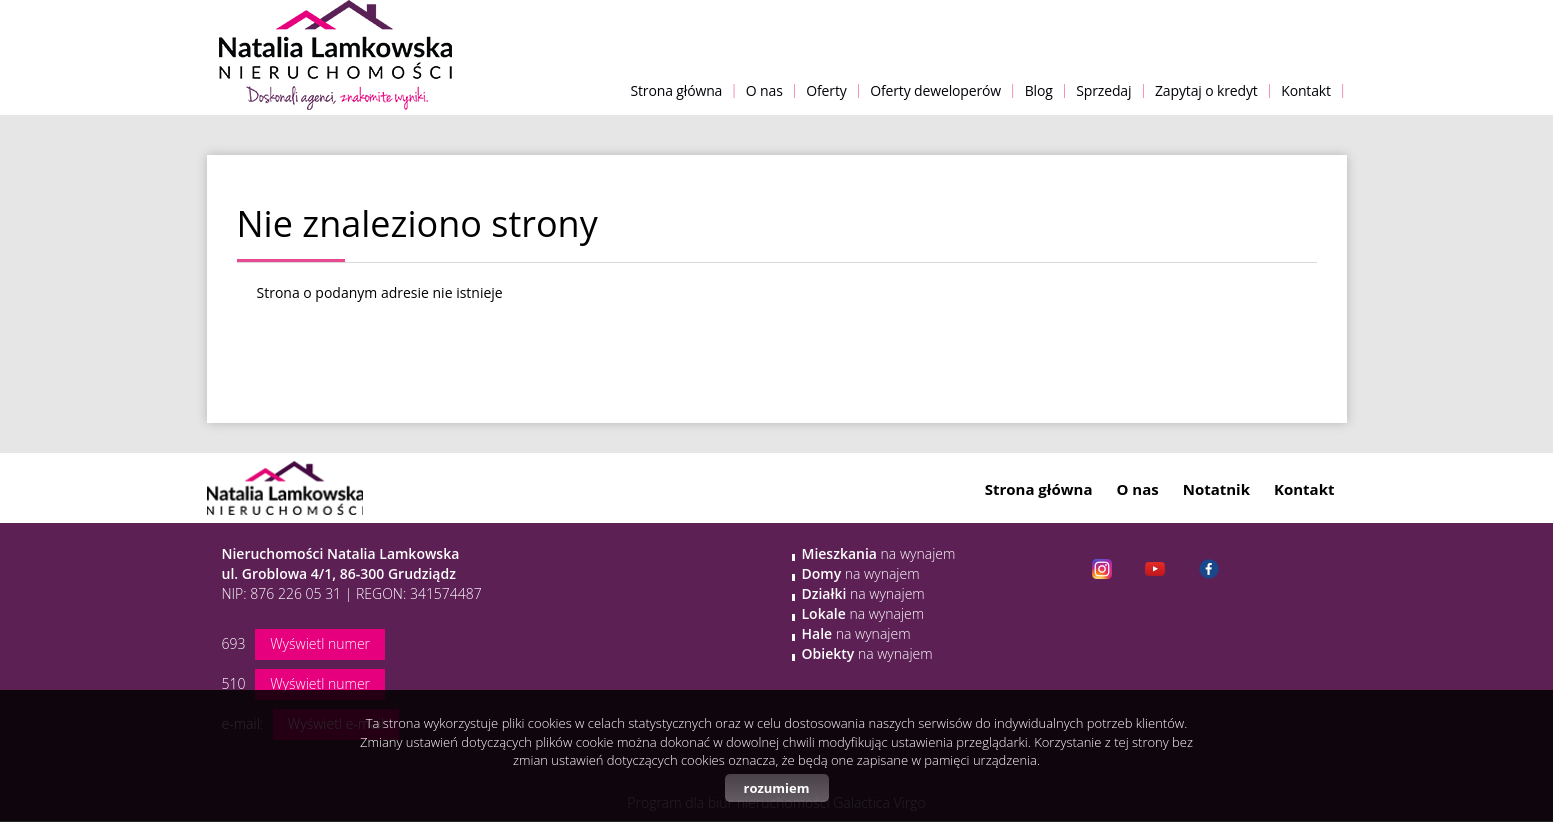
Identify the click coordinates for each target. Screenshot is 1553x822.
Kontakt (1306, 90)
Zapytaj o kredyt (1206, 90)
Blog (1039, 90)
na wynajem (879, 553)
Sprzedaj (1103, 90)
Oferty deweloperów (935, 90)
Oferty (826, 90)
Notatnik (1216, 489)
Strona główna (676, 90)
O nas (764, 90)
